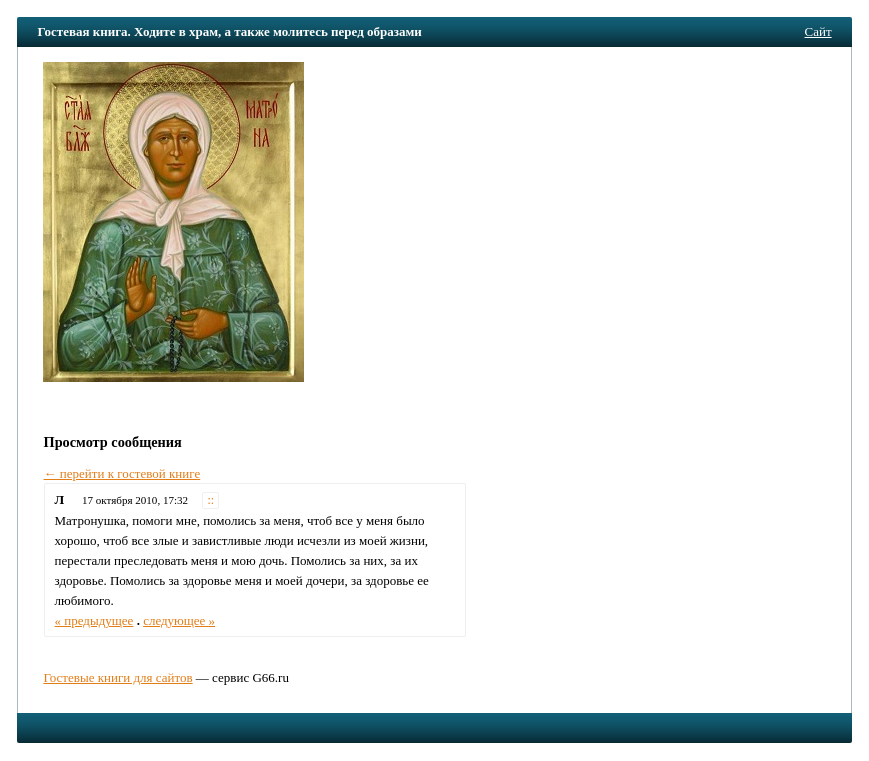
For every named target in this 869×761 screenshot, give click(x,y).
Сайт (818, 31)
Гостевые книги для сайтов (117, 677)
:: (211, 500)
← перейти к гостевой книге (122, 473)
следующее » (179, 620)
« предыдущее (94, 620)
